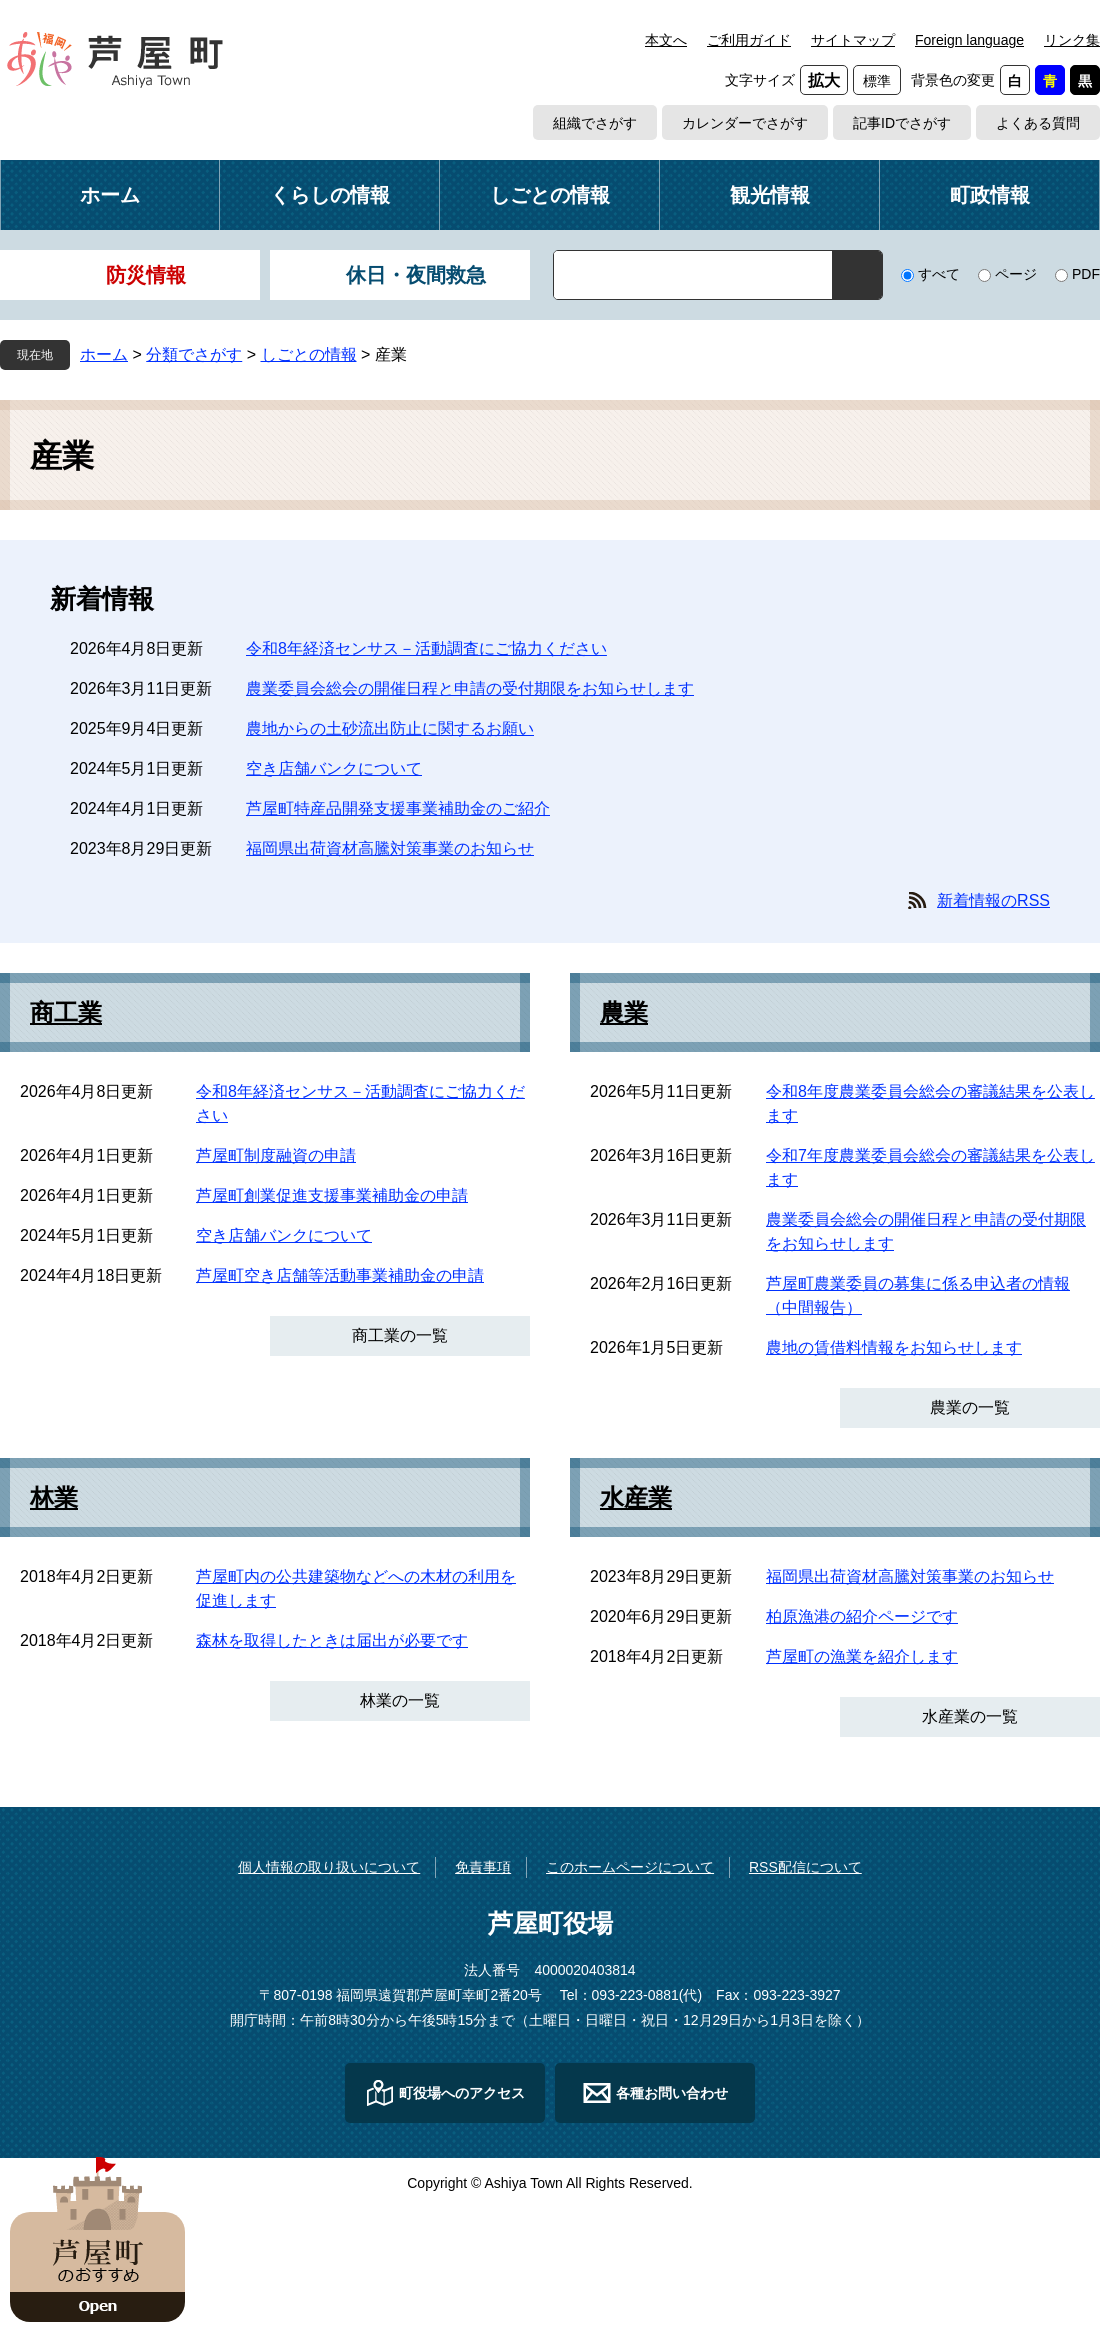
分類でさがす (194, 354)
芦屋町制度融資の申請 (276, 1155)
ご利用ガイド (749, 40)
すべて (939, 274)
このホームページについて (630, 1867)
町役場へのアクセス (462, 2093)
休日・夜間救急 (416, 275)
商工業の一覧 (400, 1335)
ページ (1016, 274)
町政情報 (990, 195)
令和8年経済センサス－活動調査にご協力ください (426, 648)
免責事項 (483, 1867)
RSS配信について (805, 1867)
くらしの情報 (330, 195)
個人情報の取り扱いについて (329, 1867)
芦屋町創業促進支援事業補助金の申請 (332, 1195)
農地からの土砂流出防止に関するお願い (390, 728)
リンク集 (1072, 40)
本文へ (666, 40)
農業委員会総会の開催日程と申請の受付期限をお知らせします (470, 688)
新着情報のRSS (993, 900)
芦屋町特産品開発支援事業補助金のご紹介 (398, 808)
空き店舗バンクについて (334, 768)
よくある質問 (1038, 123)
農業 (624, 1013)
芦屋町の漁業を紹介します (862, 1656)
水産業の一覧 (970, 1716)
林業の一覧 (400, 1700)
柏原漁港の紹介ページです (862, 1616)
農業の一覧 (970, 1407)
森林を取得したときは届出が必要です (332, 1640)
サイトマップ (853, 40)
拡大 (824, 80)
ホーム (110, 195)
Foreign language (969, 40)
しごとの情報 (550, 195)
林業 (54, 1498)
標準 (877, 81)
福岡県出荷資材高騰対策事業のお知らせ (390, 848)
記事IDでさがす (902, 123)
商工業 (66, 1013)
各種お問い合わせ (672, 2093)
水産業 (636, 1498)
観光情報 (770, 195)
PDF (1086, 274)
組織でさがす (595, 123)
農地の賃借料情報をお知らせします (894, 1347)
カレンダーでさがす (745, 123)
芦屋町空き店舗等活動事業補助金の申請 (340, 1275)
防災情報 (146, 275)
